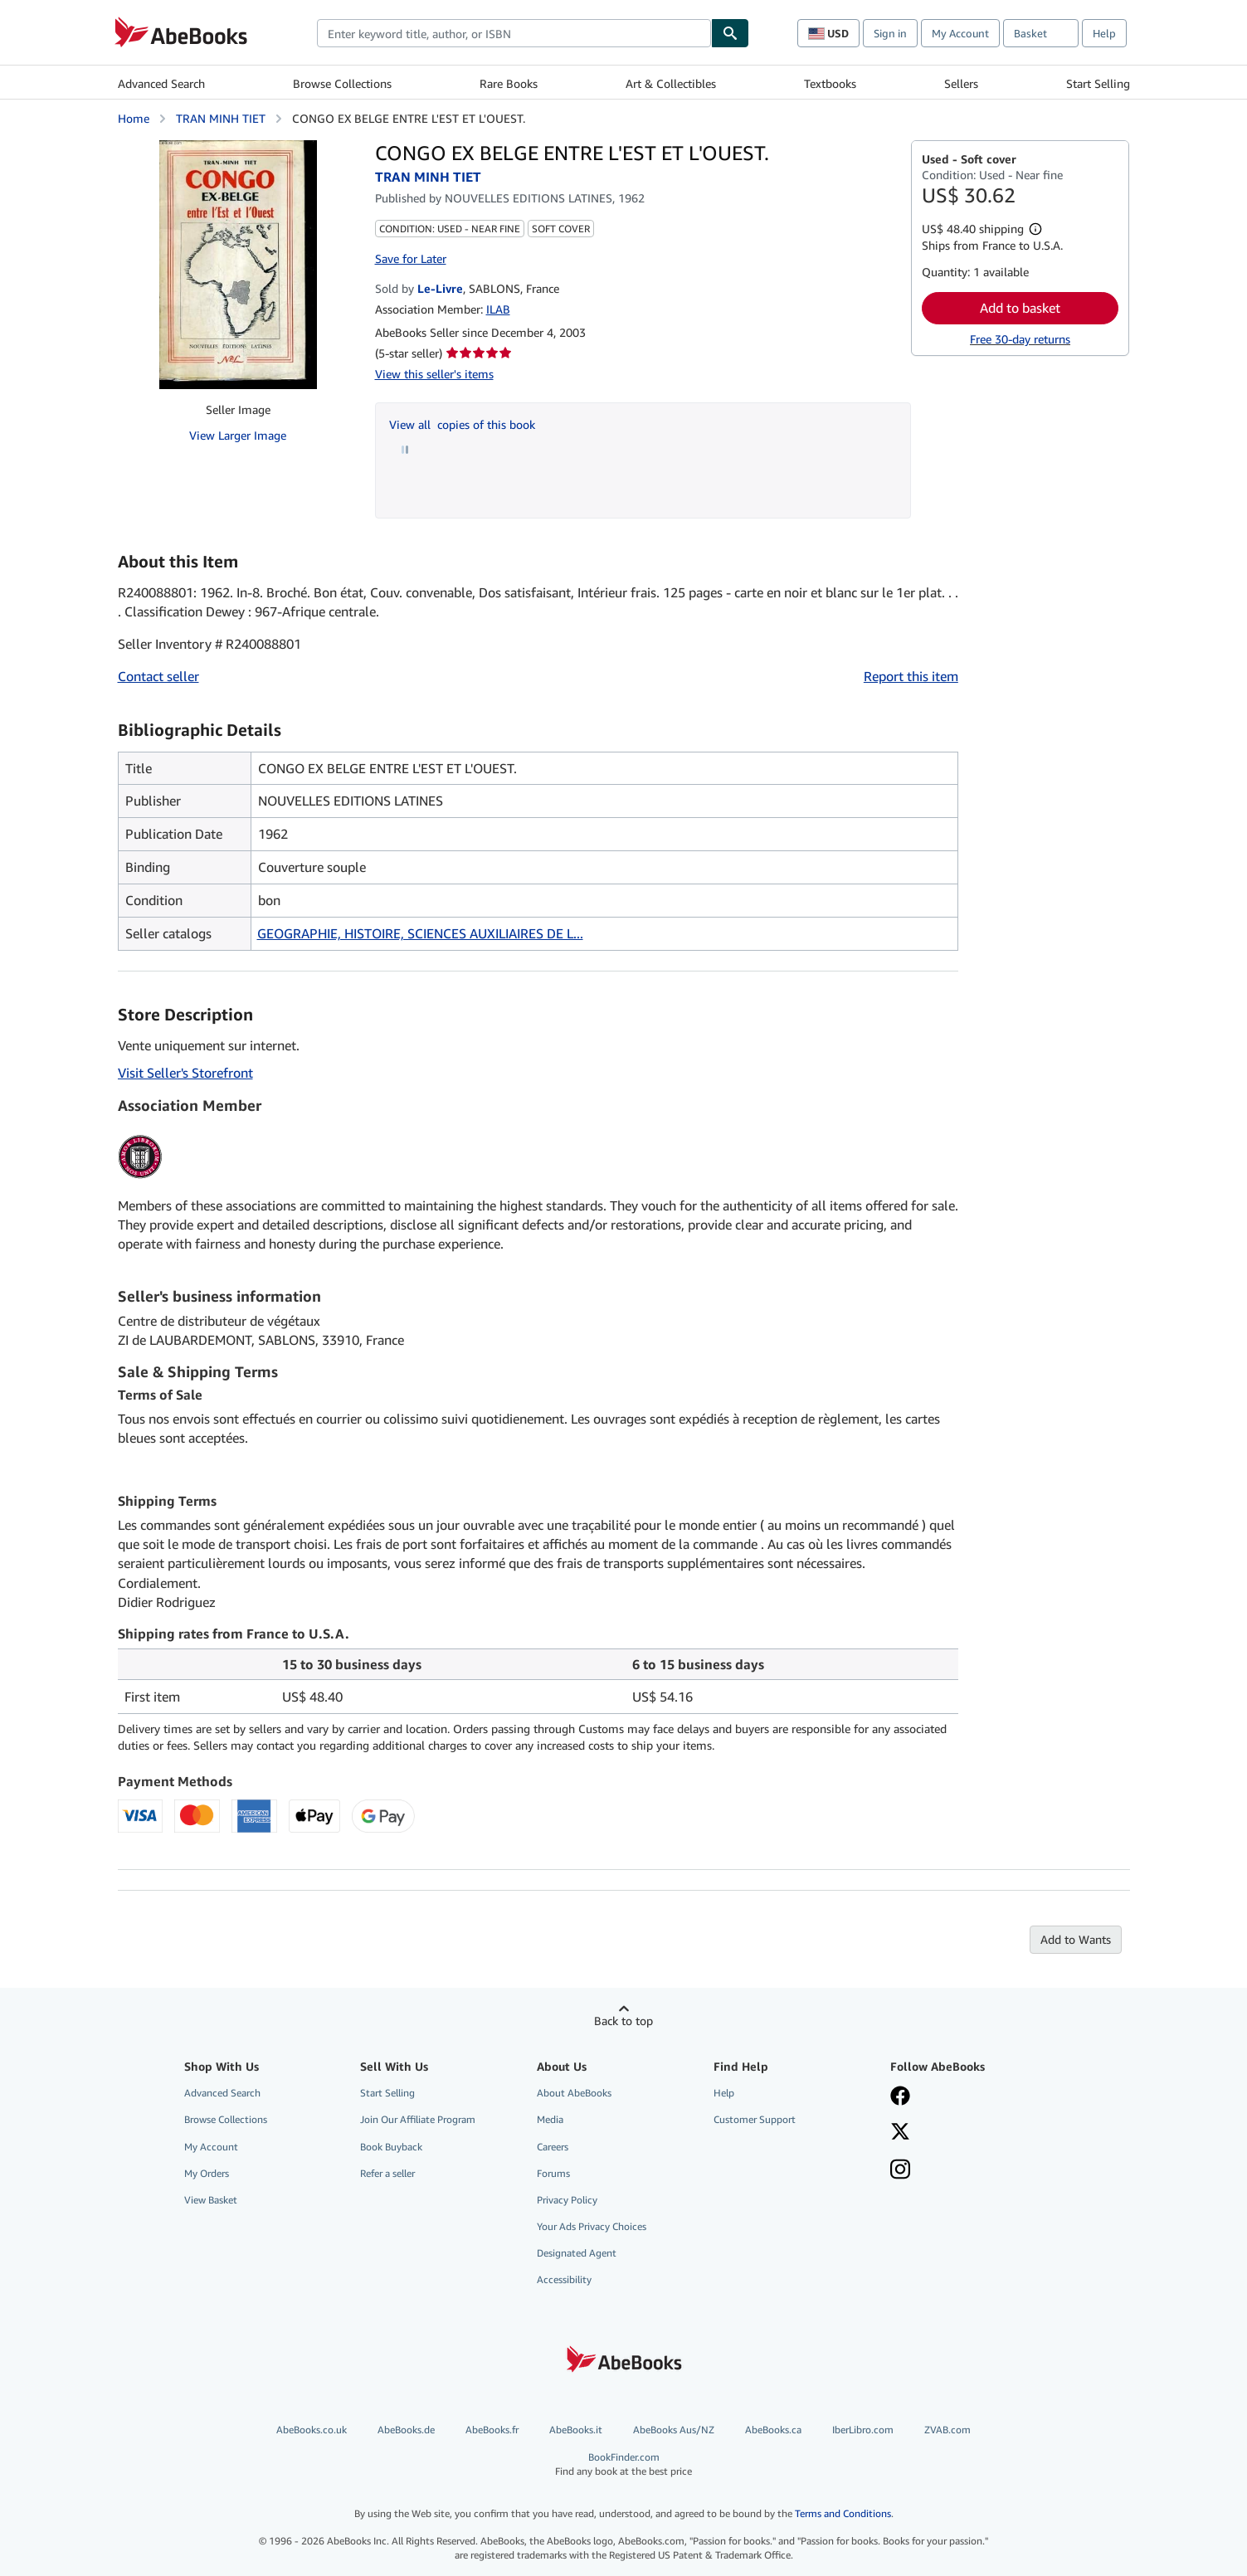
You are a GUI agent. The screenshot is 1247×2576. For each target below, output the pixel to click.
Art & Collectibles (671, 83)
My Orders (206, 2173)
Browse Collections (342, 83)
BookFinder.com (623, 2464)
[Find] (730, 33)
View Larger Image (237, 435)
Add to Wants (1075, 1939)
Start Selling (1098, 83)
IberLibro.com (863, 2429)
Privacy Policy (567, 2200)
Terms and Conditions (843, 2513)
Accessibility (564, 2279)
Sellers (961, 83)
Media (550, 2119)
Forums (553, 2173)
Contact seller (158, 676)
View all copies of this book (462, 424)
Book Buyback (391, 2146)
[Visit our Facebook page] (900, 2097)
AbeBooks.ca (773, 2429)
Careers (552, 2146)
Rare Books (509, 83)
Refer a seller (387, 2173)
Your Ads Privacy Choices (591, 2226)
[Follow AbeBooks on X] (900, 2133)
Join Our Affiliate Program (417, 2119)
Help (1104, 33)
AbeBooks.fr (492, 2429)
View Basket (210, 2200)
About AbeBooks (574, 2093)
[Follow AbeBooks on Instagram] (900, 2171)
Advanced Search (161, 83)
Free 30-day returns (1020, 339)
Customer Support (755, 2119)
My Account (960, 33)
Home (133, 118)
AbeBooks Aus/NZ (673, 2429)
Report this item (911, 676)
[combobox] (514, 33)
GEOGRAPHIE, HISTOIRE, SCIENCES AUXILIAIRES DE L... (420, 933)
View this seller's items (434, 374)
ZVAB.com (947, 2429)
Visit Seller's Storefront (185, 1072)
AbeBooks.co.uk (311, 2429)
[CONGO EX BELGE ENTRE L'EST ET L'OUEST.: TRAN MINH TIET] (238, 264)
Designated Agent (576, 2253)
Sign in (890, 33)
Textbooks (830, 83)
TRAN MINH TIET (220, 118)
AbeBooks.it (575, 2429)
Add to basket (1020, 307)
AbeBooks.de (406, 2429)
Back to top (623, 2021)
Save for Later (410, 258)
